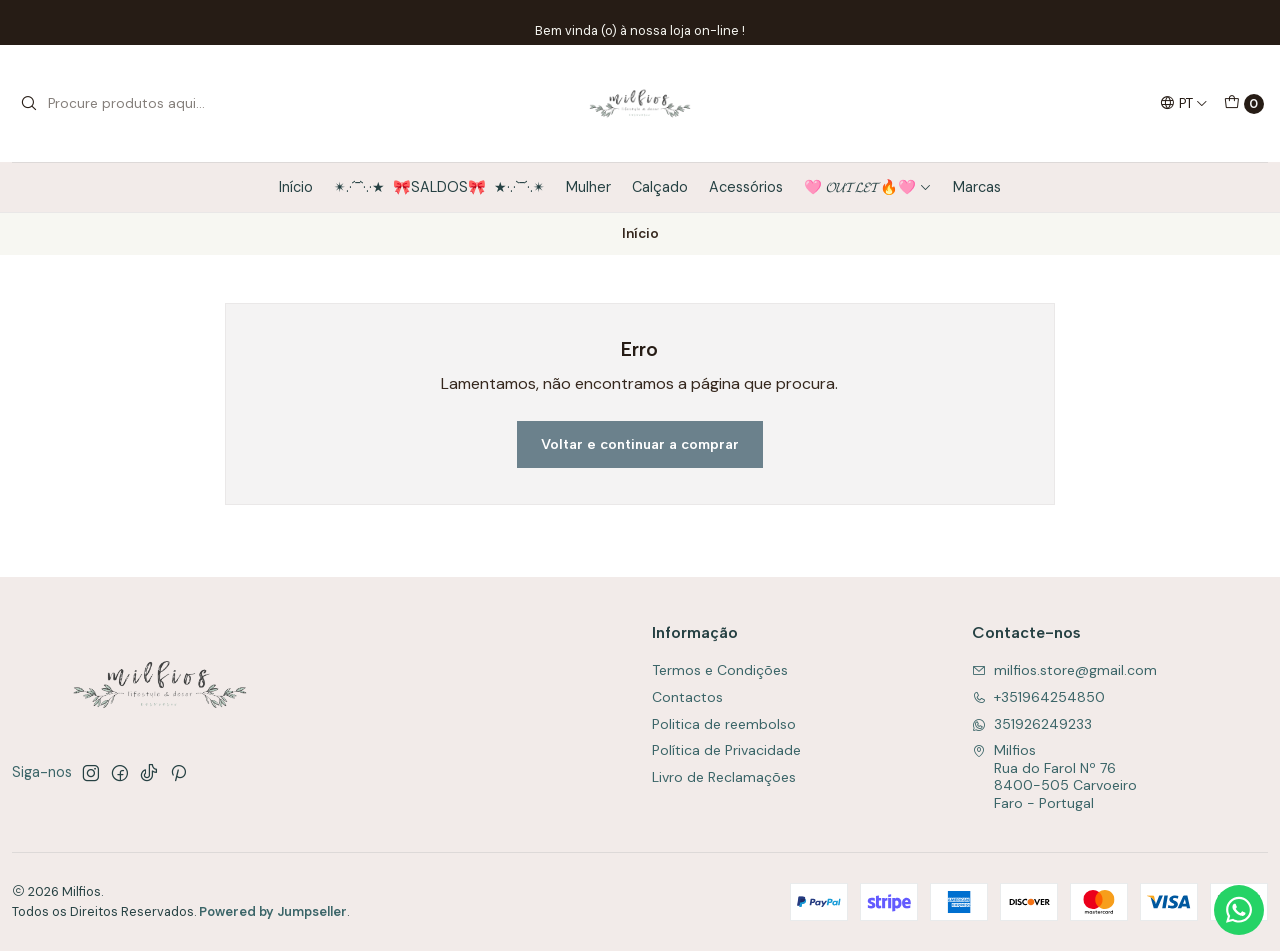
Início (296, 187)
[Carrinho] (1244, 104)
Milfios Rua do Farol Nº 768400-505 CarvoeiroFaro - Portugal (1054, 776)
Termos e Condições (720, 670)
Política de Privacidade (726, 750)
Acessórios (746, 187)
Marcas (977, 187)
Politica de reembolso (724, 724)
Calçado (660, 187)
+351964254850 (1038, 697)
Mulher (588, 187)
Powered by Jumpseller (273, 911)
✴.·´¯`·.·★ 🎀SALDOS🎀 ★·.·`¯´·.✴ (439, 187)
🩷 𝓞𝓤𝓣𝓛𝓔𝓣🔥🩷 (868, 187)
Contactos (687, 697)
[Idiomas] (1184, 103)
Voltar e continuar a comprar (640, 444)
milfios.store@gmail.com (1064, 670)
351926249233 (1032, 724)
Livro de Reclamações (724, 777)
